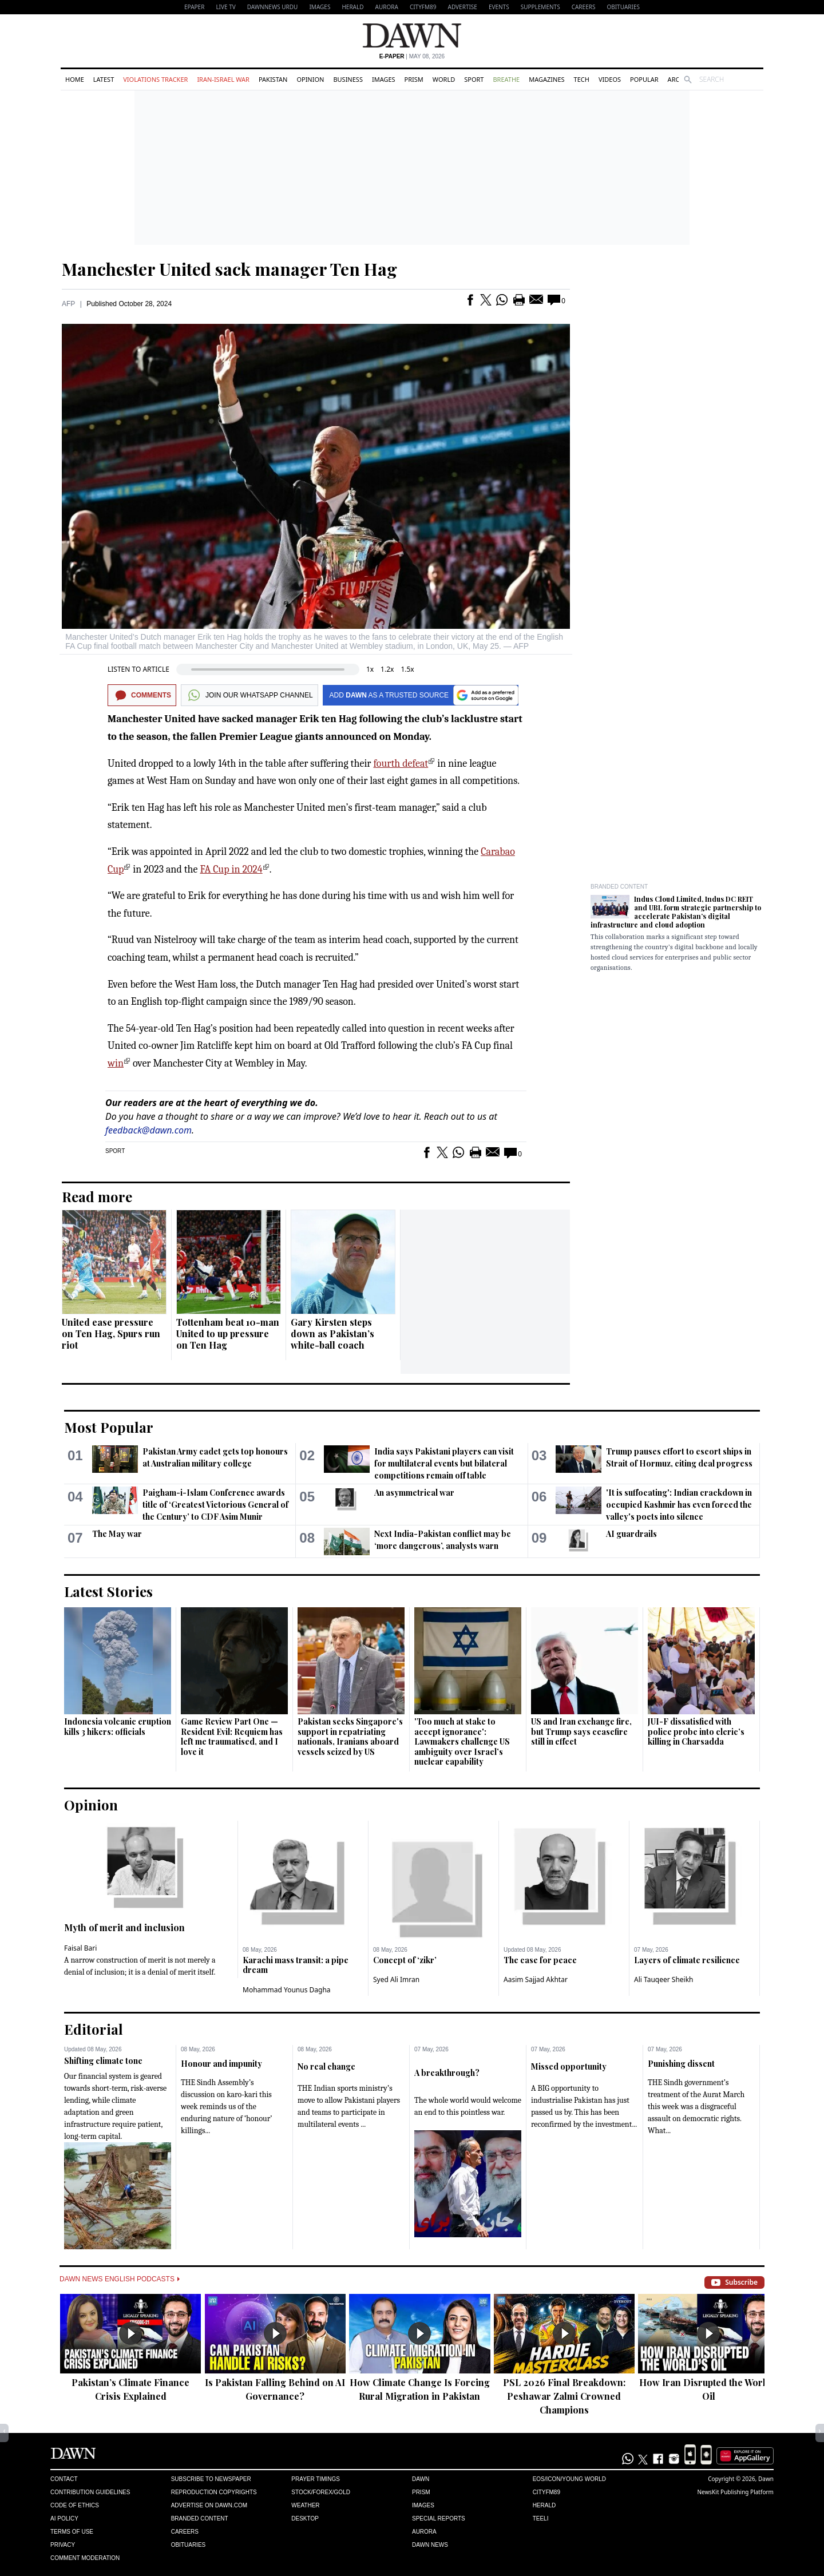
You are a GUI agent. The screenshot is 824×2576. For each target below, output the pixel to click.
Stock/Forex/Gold (320, 2492)
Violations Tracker (155, 79)
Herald (352, 7)
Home (74, 79)
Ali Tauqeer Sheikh (664, 1979)
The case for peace (540, 1960)
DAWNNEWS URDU (272, 7)
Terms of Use (71, 2532)
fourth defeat (400, 764)
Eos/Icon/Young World (569, 2479)
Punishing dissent (681, 2063)
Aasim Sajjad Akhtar (536, 1979)
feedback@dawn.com (148, 1130)
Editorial (93, 2029)
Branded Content (619, 886)
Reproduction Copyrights (214, 2492)
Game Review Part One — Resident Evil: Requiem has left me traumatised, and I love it (232, 1736)
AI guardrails (631, 1533)
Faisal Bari (80, 1948)
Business (348, 79)
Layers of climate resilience (687, 1960)
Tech (581, 79)
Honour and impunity (221, 2063)
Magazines (546, 79)
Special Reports (438, 2518)
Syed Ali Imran (396, 1979)
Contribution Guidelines (90, 2492)
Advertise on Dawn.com (209, 2505)
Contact (64, 2479)
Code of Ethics (74, 2505)
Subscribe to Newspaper (211, 2479)
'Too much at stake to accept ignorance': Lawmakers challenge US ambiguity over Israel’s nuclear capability (462, 1741)
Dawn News (430, 2545)
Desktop (305, 2518)
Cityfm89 (546, 2492)
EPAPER (194, 7)
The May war (117, 1533)
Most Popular (108, 1427)
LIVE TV (225, 7)
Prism (414, 79)
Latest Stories (108, 1591)
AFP (68, 304)
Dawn (420, 2479)
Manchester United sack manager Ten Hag (229, 268)
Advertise (462, 7)
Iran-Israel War (223, 79)
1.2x (387, 669)
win (116, 1063)
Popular (644, 79)
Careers (584, 7)
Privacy (62, 2545)
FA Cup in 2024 (231, 869)
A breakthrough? (447, 2072)
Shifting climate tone (103, 2060)
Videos (610, 79)
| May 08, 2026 (412, 56)
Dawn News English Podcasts (120, 2279)
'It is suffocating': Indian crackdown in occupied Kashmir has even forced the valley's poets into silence (679, 1504)
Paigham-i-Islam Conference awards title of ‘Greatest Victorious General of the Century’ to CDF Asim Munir (215, 1504)
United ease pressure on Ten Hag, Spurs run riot (111, 1333)
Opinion (310, 79)
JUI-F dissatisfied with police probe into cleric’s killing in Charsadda (696, 1731)
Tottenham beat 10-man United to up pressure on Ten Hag (227, 1333)
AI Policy (64, 2518)
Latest (103, 79)
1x (370, 669)
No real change (326, 2066)
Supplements (540, 7)
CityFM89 (423, 7)
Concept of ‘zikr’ (405, 1960)
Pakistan (273, 79)
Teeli (541, 2518)
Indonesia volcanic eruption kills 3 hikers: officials (117, 1726)
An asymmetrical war (414, 1492)
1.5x (407, 669)
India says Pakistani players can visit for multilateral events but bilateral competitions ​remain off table (444, 1463)
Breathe (506, 79)
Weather (305, 2505)
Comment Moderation (85, 2558)
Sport (474, 79)
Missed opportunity (569, 2066)
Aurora (386, 7)
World (444, 79)
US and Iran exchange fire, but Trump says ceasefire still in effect (581, 1731)
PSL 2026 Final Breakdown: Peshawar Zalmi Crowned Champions (564, 2396)
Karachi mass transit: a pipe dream (295, 1965)
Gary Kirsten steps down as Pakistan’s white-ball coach (332, 1333)
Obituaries (623, 7)
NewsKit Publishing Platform (735, 2492)
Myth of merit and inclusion (124, 1927)
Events (499, 7)
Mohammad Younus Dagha (287, 1990)
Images (319, 7)
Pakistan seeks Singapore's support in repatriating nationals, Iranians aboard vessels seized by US (350, 1736)
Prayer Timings (315, 2479)
